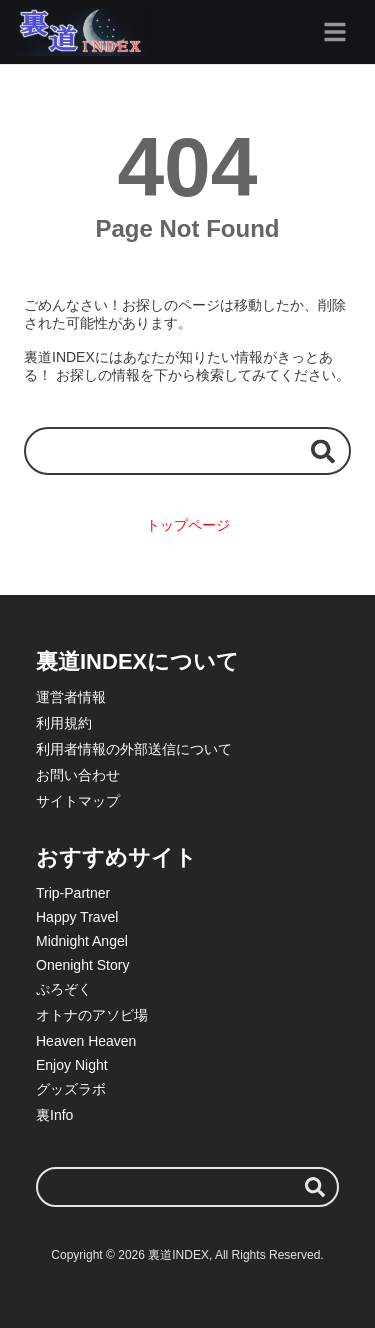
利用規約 (64, 723)
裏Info (54, 1115)
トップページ (188, 525)
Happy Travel (77, 917)
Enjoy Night (72, 1065)
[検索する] (323, 450)
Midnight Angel (82, 941)
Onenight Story (82, 965)
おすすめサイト (116, 857)
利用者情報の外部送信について (134, 749)
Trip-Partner (73, 893)
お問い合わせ (78, 775)
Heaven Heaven (86, 1041)
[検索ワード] (187, 450)
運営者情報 (71, 697)
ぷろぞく (64, 989)
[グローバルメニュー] (335, 32)
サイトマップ (78, 801)
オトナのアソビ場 (92, 1015)
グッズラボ (71, 1089)
